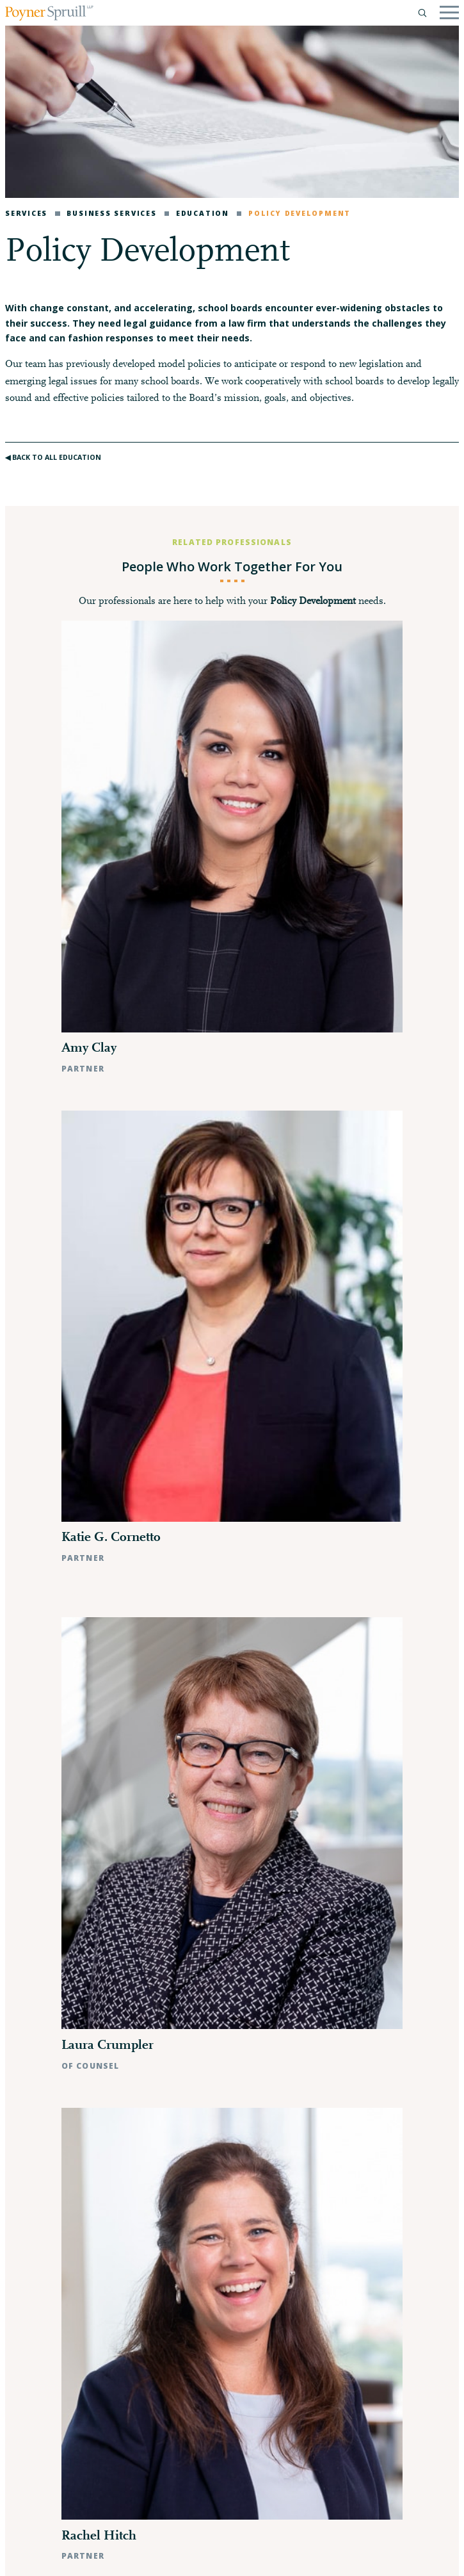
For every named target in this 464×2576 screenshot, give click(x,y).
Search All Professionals (232, 2034)
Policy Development (294, 213)
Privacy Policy (42, 2555)
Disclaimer (98, 2555)
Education (196, 213)
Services (26, 213)
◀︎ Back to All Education (53, 457)
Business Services (105, 213)
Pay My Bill (149, 2555)
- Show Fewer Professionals (232, 2064)
